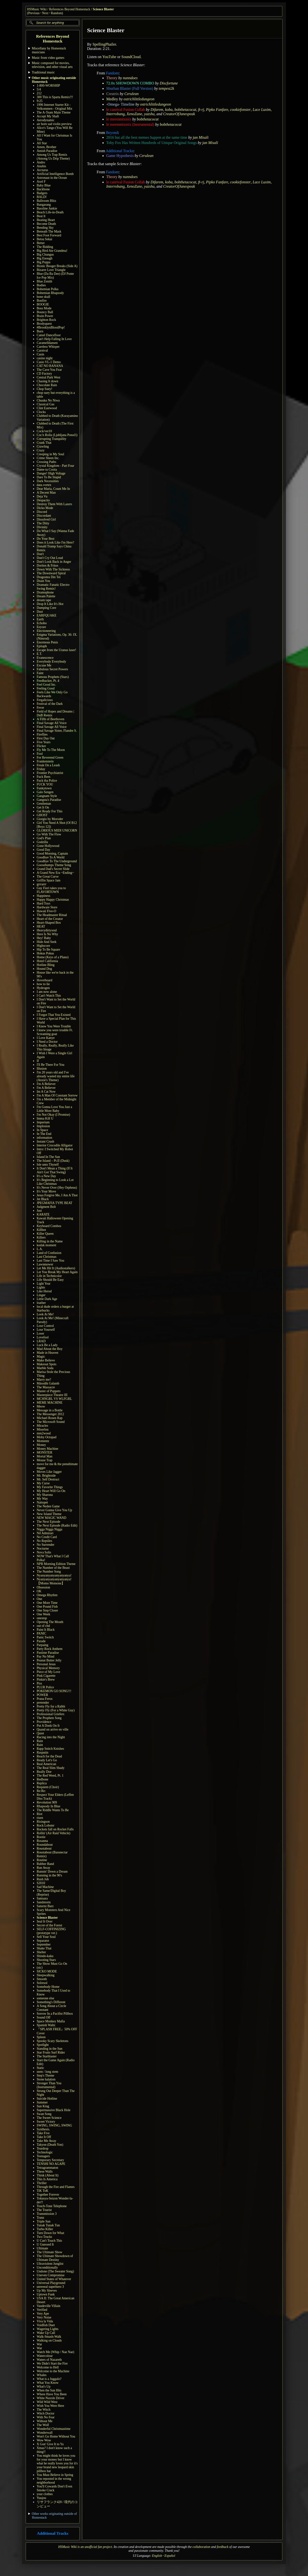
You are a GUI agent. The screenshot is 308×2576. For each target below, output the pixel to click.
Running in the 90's (49, 1875)
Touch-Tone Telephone (52, 2206)
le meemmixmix (118, 119)
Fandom (112, 73)
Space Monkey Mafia (51, 2021)
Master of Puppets (48, 1391)
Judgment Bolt (46, 1207)
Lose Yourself (46, 1329)
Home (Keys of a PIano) (53, 957)
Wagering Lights (48, 2329)
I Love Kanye (46, 1038)
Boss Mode (44, 308)
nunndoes (130, 78)
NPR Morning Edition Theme (56, 1564)
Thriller (42, 2183)
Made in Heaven (47, 1352)
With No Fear (45, 2417)
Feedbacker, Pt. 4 (48, 681)
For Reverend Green (50, 757)
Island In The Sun (48, 1157)
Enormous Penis (47, 642)
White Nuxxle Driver (51, 2398)
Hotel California (47, 961)
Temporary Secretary (50, 2160)
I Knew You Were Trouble (54, 1026)
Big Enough (44, 258)
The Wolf (43, 2425)
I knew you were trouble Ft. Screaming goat (55, 1032)
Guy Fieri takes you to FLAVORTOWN (51, 890)
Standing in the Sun (49, 2048)
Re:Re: (41, 1791)
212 (39, 93)
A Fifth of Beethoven (50, 719)
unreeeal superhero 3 (50, 2286)
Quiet (40, 1733)
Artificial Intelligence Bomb (55, 174)
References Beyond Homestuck (69, 9)
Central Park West (48, 377)
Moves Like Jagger (49, 1472)
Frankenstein (45, 761)
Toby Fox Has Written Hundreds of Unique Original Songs (151, 143)
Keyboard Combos (49, 1226)
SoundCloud (131, 57)
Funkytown (44, 788)
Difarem (156, 110)
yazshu (149, 114)
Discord (42, 512)
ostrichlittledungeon (138, 99)
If (38, 1061)
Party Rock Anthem (49, 1649)
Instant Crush (45, 1141)
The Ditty (43, 523)
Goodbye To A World (51, 857)
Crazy (40, 450)
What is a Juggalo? (49, 2379)
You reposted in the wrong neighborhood (54, 2480)
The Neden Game (48, 1506)
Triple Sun (43, 2221)
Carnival (42, 350)
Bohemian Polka (47, 289)
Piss (39, 1683)
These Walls (45, 2171)
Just (39, 1210)
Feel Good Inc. (46, 684)
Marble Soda (45, 1368)
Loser (40, 1333)
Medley (112, 99)
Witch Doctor (45, 2413)
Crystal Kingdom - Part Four (55, 465)
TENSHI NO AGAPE (51, 2164)
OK (39, 1591)
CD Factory (44, 373)
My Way (42, 1498)
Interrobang (115, 114)
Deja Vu (42, 496)
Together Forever (48, 2194)
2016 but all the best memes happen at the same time (146, 137)
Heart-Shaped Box (49, 922)
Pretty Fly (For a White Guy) (56, 1710)
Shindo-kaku (45, 1956)
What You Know (48, 2382)
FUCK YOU (45, 784)
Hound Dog (44, 968)
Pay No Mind (45, 1656)
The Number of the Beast (53, 1568)
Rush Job (43, 1879)
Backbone (43, 189)
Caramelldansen (47, 343)
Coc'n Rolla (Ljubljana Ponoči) (57, 435)
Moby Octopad (46, 1437)
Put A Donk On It (48, 1725)
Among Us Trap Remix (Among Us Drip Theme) (53, 156)
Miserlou (42, 1429)
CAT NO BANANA (50, 366)
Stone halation (46, 2079)
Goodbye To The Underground (57, 861)
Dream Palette (46, 596)
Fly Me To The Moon (51, 750)
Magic (41, 1356)
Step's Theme (45, 2075)
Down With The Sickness (53, 569)
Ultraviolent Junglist (50, 2263)
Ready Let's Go (47, 1760)
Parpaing (42, 1645)
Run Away (43, 1867)
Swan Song (44, 2114)
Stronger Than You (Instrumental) (49, 2085)
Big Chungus (45, 254)
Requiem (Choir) (48, 1787)
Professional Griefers (50, 1714)
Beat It (41, 216)
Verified (42, 2310)
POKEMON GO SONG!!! (54, 1691)
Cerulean (131, 94)
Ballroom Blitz (46, 201)
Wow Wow (44, 2440)
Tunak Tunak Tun (48, 2225)
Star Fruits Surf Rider (51, 2052)
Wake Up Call (46, 2333)
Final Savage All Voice (51, 723)
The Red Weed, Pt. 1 (50, 1775)
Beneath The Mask (49, 231)
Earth (40, 619)
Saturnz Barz (45, 1906)
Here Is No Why (47, 934)
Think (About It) (48, 2175)
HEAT (41, 926)
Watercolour (45, 2356)
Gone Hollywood (48, 846)
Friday (41, 769)
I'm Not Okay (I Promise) (53, 1114)
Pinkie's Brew (46, 1679)
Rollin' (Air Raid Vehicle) (53, 1833)
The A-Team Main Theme (54, 112)
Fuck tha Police (47, 780)
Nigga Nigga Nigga (49, 1529)
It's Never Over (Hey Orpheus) (57, 1187)
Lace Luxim (262, 110)
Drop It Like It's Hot (50, 604)
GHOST (42, 815)
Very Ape (43, 2313)
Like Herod (44, 1291)
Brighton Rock (46, 320)
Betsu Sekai (44, 239)
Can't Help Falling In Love (54, 339)
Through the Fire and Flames (56, 2187)
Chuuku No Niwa (48, 400)
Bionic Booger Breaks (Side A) (57, 266)
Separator (43, 1940)
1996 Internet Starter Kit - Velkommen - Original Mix (54, 106)
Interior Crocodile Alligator (55, 1145)
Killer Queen (45, 1233)
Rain (40, 1741)
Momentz (43, 1441)
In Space (42, 1130)
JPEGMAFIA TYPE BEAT (54, 1203)
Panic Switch (45, 1637)
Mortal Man (44, 1456)
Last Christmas (46, 1256)
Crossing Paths (46, 462)
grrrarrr (41, 884)
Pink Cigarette (46, 1675)
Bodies (41, 285)
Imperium (43, 1122)
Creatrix (112, 94)
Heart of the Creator (50, 919)
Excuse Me (44, 665)
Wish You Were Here (50, 2406)
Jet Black (43, 1199)
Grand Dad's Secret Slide (53, 869)
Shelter (41, 1952)
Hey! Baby (44, 938)
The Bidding (45, 247)
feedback (222, 2547)
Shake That (44, 1948)
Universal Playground (51, 2283)
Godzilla (42, 842)
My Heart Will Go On (51, 1491)
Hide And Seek (46, 942)
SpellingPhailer (104, 44)
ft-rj (201, 110)
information (44, 1137)
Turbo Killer (45, 2229)
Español (170, 2556)
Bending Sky (45, 227)
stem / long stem (47, 2071)
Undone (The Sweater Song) (55, 2271)
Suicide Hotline (47, 2098)
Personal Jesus (46, 1664)
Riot (39, 1814)
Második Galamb (48, 1383)
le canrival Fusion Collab (125, 110)
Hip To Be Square (48, 949)
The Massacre (46, 1387)
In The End (44, 1134)
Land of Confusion (49, 1253)
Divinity (42, 527)
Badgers (42, 193)
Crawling (43, 446)
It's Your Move (46, 1191)
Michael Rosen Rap (49, 1418)
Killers (41, 1237)
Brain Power (45, 316)
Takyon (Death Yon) (50, 2144)
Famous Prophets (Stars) (53, 677)
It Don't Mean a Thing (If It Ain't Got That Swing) (54, 1170)
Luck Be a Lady (47, 1345)
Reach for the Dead (49, 1756)
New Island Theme (49, 1514)
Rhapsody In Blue (48, 1806)
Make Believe (46, 1360)
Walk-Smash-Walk (49, 2336)
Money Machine (47, 1448)
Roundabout (45, 1844)
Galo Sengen (45, 792)
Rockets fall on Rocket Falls (55, 1829)
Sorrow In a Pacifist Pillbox (55, 2013)
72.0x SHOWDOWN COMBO (130, 83)
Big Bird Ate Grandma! (52, 250)
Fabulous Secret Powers (52, 669)
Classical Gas (45, 404)
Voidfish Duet (46, 2325)
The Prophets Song (49, 1718)
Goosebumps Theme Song (54, 865)
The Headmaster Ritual (52, 915)
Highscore (43, 945)
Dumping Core (46, 608)
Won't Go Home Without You (56, 2436)
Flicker (41, 746)
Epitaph (42, 646)
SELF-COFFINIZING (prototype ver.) (51, 1931)
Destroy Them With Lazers (54, 504)
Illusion (42, 1068)
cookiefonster (240, 110)
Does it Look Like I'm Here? (55, 542)
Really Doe (44, 1771)
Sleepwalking (45, 1975)
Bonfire (42, 300)
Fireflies (42, 734)
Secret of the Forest (49, 1925)
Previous (34, 13)
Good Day (43, 849)
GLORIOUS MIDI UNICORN (57, 830)
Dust (40, 611)
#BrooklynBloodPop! (51, 327)
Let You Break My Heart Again (57, 1272)
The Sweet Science (49, 2118)
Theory (111, 78)
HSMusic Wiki (37, 9)
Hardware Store (47, 907)
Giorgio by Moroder (50, 819)
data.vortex (44, 485)
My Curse (43, 1483)
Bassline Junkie (47, 208)
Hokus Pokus (45, 953)
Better (41, 243)
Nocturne (43, 1548)
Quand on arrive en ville (52, 1729)
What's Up (43, 2386)
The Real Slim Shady (51, 1768)
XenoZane (134, 114)
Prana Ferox (45, 1699)
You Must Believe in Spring (55, 2475)
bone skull (43, 297)
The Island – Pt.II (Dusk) (53, 1160)
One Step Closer (47, 1610)
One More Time (47, 1603)
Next (45, 13)
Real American (46, 1764)
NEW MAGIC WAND (51, 1518)
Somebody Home (48, 1987)
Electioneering (46, 631)
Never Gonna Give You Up (54, 1510)
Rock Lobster (45, 1825)
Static (40, 2068)
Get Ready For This (49, 811)
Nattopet (42, 1502)
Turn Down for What (50, 2233)
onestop (42, 1618)
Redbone (42, 1779)
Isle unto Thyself (48, 1164)
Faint (40, 673)
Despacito (43, 500)
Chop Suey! (44, 389)
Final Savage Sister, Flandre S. (57, 730)
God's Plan (44, 838)
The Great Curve (48, 876)
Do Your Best (45, 538)
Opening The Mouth (50, 1622)
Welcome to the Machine (53, 2371)
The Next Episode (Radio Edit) (57, 1525)
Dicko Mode (45, 508)
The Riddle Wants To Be (53, 1810)
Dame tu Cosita (47, 469)
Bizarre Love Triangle (51, 270)
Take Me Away (46, 2141)
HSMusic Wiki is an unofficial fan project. (85, 2547)
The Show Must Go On (52, 1963)
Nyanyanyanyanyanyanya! (54, 1575)
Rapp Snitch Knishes (50, 1748)
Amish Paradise (47, 151)
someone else (45, 1998)
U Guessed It (45, 2244)
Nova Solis (44, 1552)
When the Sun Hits (49, 2390)
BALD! (42, 197)
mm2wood (44, 1433)
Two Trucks (44, 2237)
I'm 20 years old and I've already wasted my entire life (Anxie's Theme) (56, 1076)
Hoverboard (44, 980)
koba (168, 110)
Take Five (43, 2133)
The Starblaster (47, 2056)
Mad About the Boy (50, 1349)
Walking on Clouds (49, 2340)
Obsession (43, 1587)
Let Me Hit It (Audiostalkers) (56, 1268)
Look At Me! (45, 1314)
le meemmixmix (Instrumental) (130, 124)
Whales (42, 2375)
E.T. (39, 654)
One (39, 1599)
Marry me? (44, 1379)
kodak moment (46, 1245)
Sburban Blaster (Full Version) (129, 88)
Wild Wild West (47, 2402)
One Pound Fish (47, 1606)
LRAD (41, 1341)
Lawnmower (45, 1264)
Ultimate (42, 2248)
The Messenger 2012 (50, 1414)
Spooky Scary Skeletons (52, 2041)
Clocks (41, 412)
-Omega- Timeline (120, 104)
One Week (43, 1614)
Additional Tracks (52, 2533)
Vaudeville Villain (48, 2306)
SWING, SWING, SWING (54, 2125)
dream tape (44, 600)
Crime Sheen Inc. (48, 458)
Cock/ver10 (44, 431)
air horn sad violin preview (54, 124)
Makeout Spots (46, 1364)
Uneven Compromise (51, 2275)
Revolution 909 (47, 1802)
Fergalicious (45, 700)
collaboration (201, 2547)
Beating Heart (46, 220)
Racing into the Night (51, 1737)
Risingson (43, 1821)
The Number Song (49, 1571)
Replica (42, 1783)
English (157, 2556)
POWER (42, 1695)
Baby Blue (44, 185)
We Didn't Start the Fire (52, 2363)
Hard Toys (43, 903)
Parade (41, 1641)
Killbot (41, 1230)
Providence (44, 1722)
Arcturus (42, 170)
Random (56, 13)
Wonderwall (45, 2432)
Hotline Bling (45, 965)
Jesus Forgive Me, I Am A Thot (57, 1195)
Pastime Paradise (48, 1652)
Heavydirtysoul (47, 930)
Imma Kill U (45, 1118)
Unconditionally (47, 2267)
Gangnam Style (47, 796)
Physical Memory (48, 1668)
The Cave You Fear (49, 369)
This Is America (47, 2179)
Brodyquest (44, 323)
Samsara (42, 1898)
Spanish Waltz (46, 2025)
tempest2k (166, 88)
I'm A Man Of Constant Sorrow (57, 1095)
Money (41, 1445)
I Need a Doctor (47, 1041)
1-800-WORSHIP (48, 85)
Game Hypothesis (120, 156)
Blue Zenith (44, 281)
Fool (40, 753)
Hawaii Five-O (46, 911)
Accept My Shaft (48, 116)
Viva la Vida (45, 2321)
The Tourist (44, 2210)
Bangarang (44, 204)
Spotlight (43, 2045)
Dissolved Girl (46, 519)
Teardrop (42, 2148)
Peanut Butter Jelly (49, 1660)
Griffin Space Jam (48, 880)
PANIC (41, 1633)
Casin (40, 354)
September (44, 1944)
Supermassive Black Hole (53, 2110)
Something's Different (51, 2002)
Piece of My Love (48, 1672)
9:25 (39, 101)
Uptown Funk (46, 2294)
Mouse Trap (44, 1460)
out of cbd (43, 1626)
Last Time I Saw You (50, 1260)
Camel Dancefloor (49, 335)
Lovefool (43, 1337)
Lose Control (45, 1326)
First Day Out (46, 738)
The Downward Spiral (51, 573)
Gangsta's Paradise (49, 800)
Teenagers (43, 2156)
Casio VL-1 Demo (49, 362)
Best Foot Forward (49, 235)
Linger (41, 1295)
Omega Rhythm (47, 1595)
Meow (41, 1406)
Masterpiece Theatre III (52, 1395)
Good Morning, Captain (52, 853)
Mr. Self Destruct (48, 1479)
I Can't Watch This (49, 995)
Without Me (45, 2421)
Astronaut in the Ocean (52, 178)
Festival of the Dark (50, 704)
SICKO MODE (47, 1971)
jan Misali (200, 137)
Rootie (41, 1837)
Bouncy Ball (45, 312)
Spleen (41, 2037)
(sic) (39, 1967)
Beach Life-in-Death (50, 212)
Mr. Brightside (46, 1475)
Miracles (42, 1425)
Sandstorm (44, 1902)
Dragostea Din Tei (48, 577)
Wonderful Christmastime (53, 2429)
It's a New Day (46, 1176)
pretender (43, 1702)
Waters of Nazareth (49, 2359)
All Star (42, 143)
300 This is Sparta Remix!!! (55, 97)
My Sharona (45, 1495)
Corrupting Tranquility (51, 439)
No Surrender (45, 1544)
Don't (40, 554)
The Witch (43, 2409)
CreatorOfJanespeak (179, 114)
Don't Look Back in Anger (54, 561)
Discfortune (169, 83)
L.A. (40, 1249)
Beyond (112, 133)
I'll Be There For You (50, 1064)
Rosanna (42, 1841)
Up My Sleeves (47, 2290)
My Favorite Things (50, 1487)
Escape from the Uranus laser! (56, 650)
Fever (40, 707)
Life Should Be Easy (50, 1280)
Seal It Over (45, 1921)
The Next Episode (48, 1521)
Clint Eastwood (47, 408)
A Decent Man (46, 492)
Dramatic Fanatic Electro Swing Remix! (53, 586)
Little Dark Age (47, 1299)
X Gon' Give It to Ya (50, 2444)
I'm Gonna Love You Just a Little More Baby (54, 1109)
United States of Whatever (54, 2279)
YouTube (109, 57)
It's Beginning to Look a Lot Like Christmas (55, 1182)
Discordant (44, 515)
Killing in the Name (50, 1241)
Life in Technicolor (49, 1276)
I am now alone (47, 992)
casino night (45, 358)
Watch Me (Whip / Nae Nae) (55, 2352)
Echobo (42, 623)
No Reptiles (44, 1541)
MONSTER (44, 1452)
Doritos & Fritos (47, 565)
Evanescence (45, 657)
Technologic (45, 2152)
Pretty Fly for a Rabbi (51, 1706)
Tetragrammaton (47, 2167)
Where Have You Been (52, 2394)
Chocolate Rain (47, 385)
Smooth (42, 1979)
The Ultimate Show (49, 2252)
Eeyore (41, 627)
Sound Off (43, 2017)
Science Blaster (103, 9)
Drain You (43, 581)
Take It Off (44, 2137)
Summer (42, 2102)
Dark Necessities (48, 481)
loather (41, 1303)
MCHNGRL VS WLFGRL (54, 1399)
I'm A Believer (46, 1084)
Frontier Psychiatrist (50, 773)
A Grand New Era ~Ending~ (55, 873)
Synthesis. (43, 2129)
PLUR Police (45, 1687)
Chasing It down (47, 381)
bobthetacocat (185, 110)
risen (40, 1818)
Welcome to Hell (48, 2367)
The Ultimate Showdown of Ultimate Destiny (55, 2258)
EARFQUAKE (46, 615)
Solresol (42, 1983)
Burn (40, 331)
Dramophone (45, 592)
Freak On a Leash (48, 765)
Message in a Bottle (50, 1410)
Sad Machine (45, 1887)
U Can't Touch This (49, 2240)
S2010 (41, 1883)
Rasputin (42, 1752)
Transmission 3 (47, 2214)
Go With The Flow (49, 834)
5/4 (39, 89)
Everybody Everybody (51, 661)
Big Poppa (43, 262)
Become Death (46, 224)
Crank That (44, 442)
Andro (41, 162)
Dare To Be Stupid (49, 477)
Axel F (41, 181)
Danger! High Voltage (51, 473)
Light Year (43, 1283)
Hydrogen (43, 988)
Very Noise (44, 2317)
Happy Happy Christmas (53, 899)
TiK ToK (42, 2191)
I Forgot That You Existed (54, 1015)
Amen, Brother (46, 147)
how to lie (43, 984)
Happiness (43, 896)
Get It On (43, 807)
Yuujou (41, 2498)
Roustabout (44, 1848)
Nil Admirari (45, 1533)
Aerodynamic (45, 120)
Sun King (43, 2106)
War (39, 2344)
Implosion (43, 1126)
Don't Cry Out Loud (50, 558)
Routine (42, 1860)
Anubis (41, 166)
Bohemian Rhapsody (50, 293)
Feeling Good (45, 688)
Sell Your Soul (46, 1937)
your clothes (45, 2494)
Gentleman (44, 803)
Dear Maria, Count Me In (53, 489)
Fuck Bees (43, 777)
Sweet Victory (46, 2121)
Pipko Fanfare (217, 110)
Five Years (43, 742)
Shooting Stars (46, 1960)
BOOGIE (43, 304)
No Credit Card (47, 1537)
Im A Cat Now (46, 1091)
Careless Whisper (48, 346)
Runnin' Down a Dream (52, 1871)
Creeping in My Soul (50, 454)
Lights (41, 1287)
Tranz (40, 2217)
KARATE (43, 1214)
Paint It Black (46, 1629)
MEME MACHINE (50, 1402)
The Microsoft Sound (51, 1422)
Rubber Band (45, 1864)
